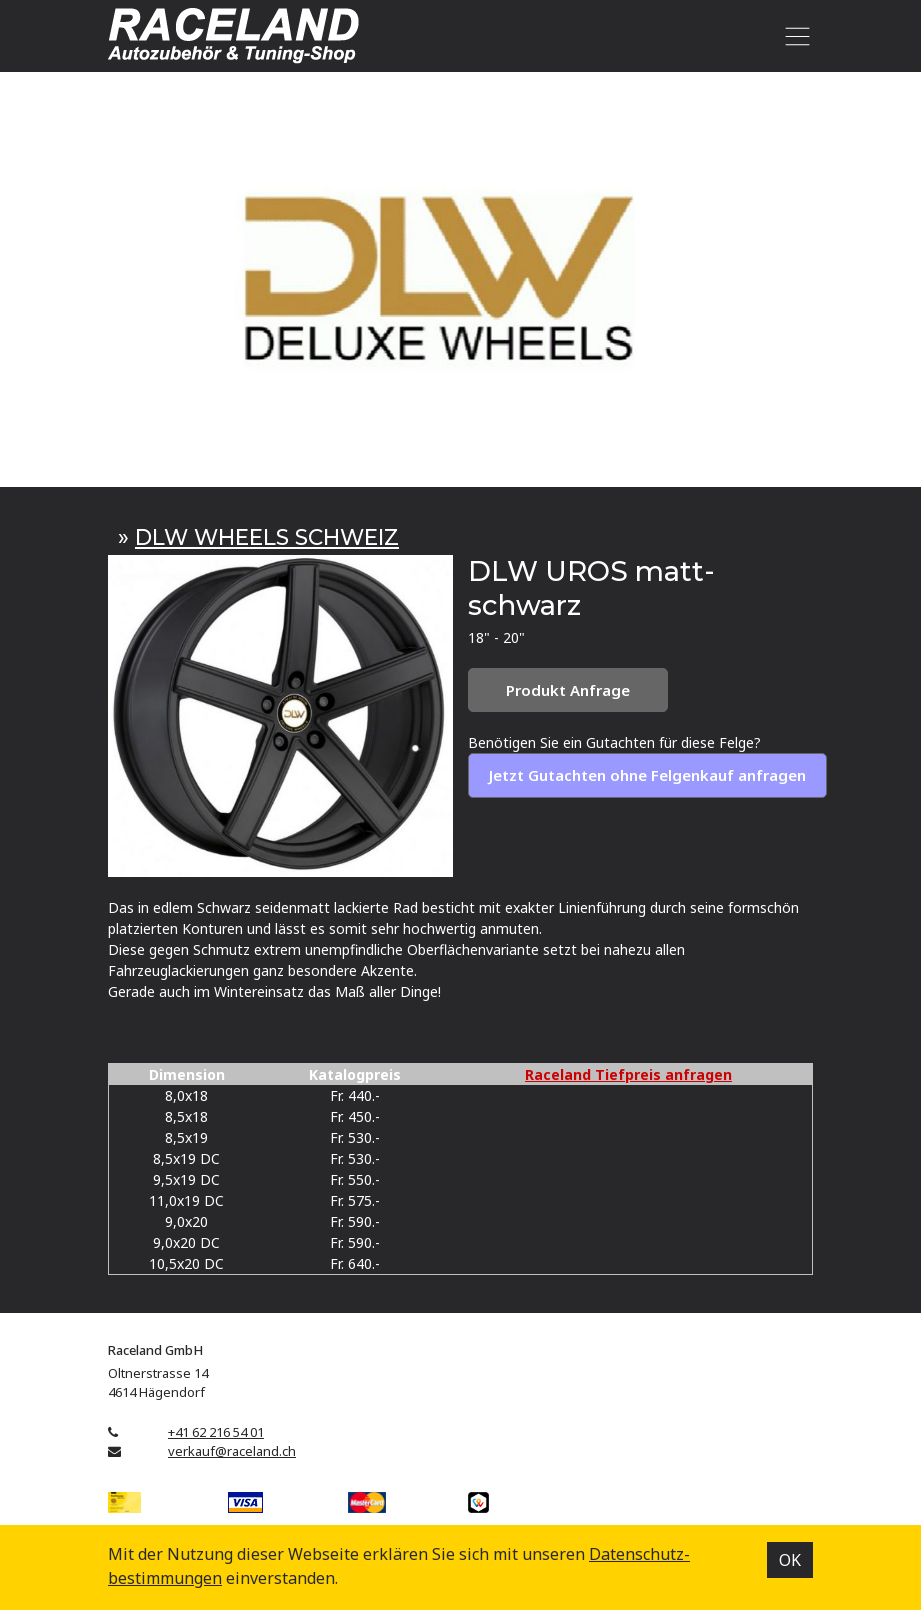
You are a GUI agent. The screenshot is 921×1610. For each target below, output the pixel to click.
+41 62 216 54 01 (216, 1432)
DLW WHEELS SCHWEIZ (267, 537)
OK (790, 1560)
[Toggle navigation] (793, 36)
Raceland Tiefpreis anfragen (628, 1074)
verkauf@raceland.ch (232, 1451)
